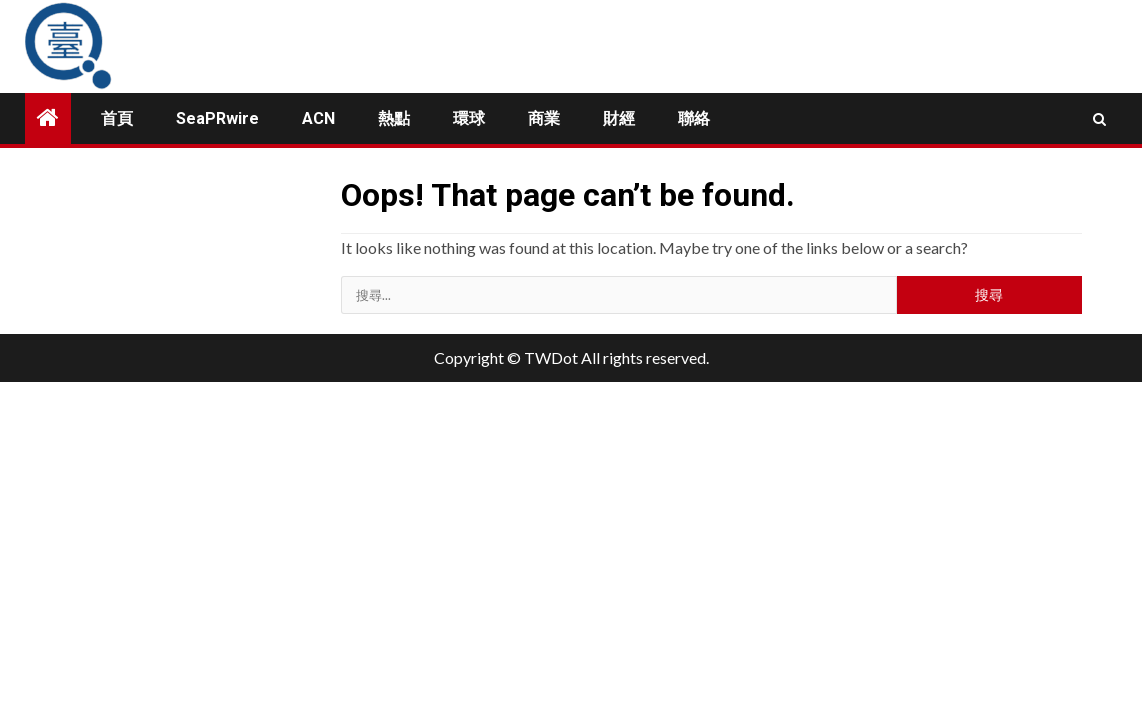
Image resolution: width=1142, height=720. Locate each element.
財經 (619, 118)
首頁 (117, 118)
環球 (469, 118)
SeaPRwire (217, 118)
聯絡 (694, 118)
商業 (544, 118)
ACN (318, 118)
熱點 (394, 118)
